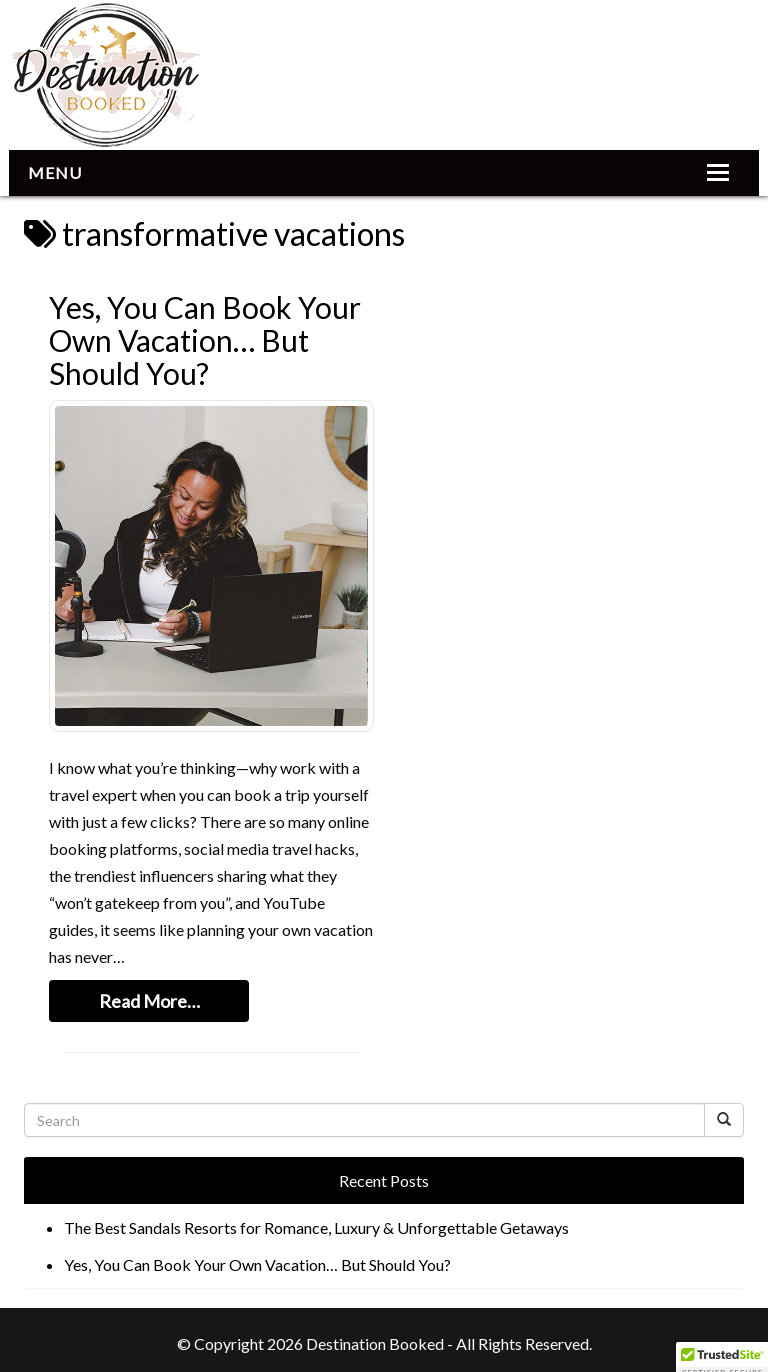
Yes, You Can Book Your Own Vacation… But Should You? (205, 340)
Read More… (149, 1001)
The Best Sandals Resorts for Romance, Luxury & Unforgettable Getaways (316, 1227)
